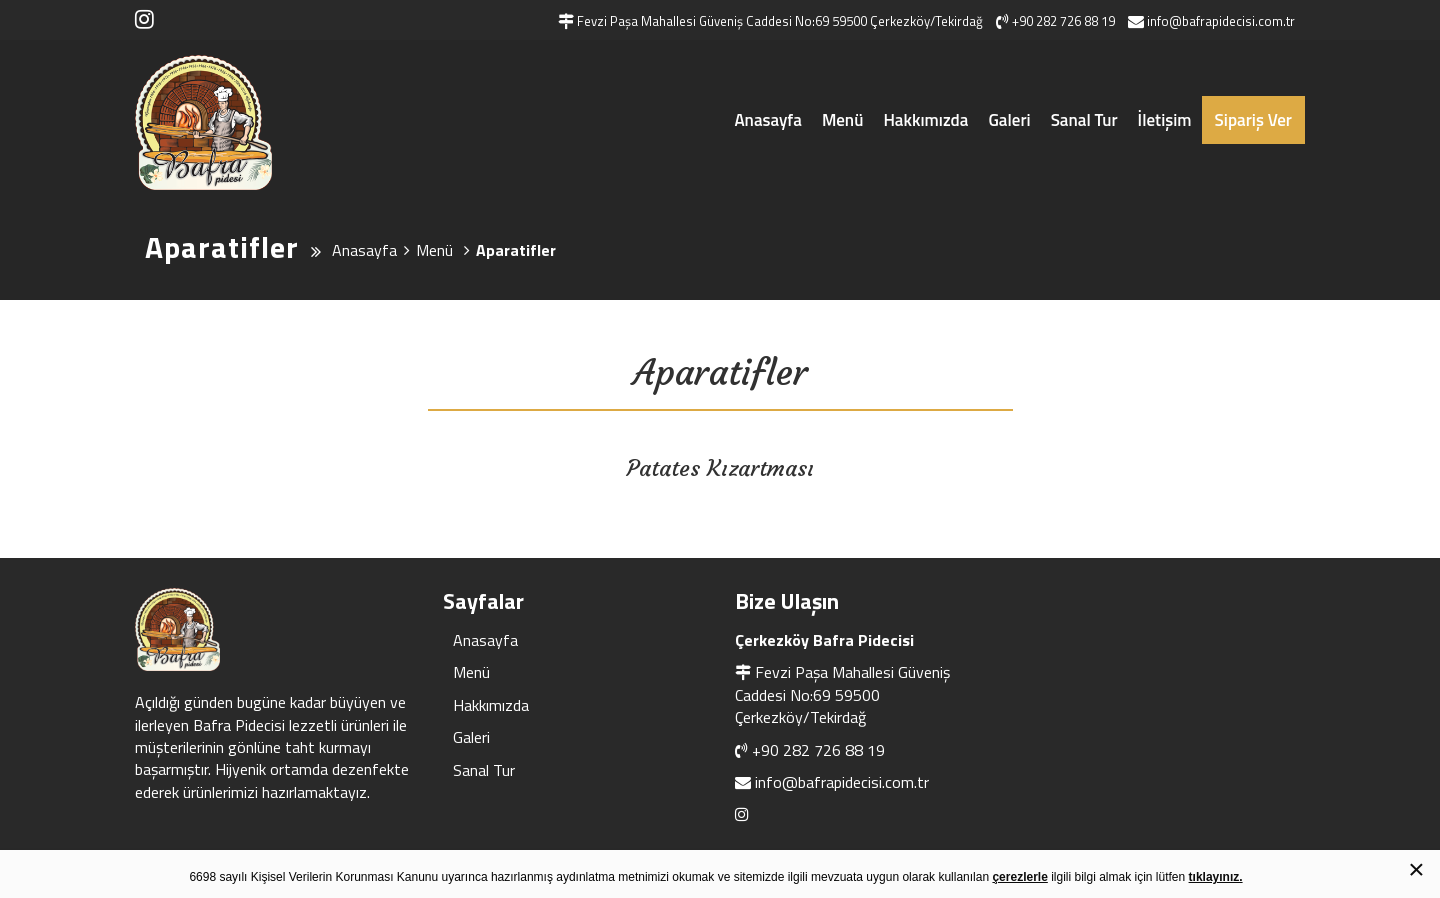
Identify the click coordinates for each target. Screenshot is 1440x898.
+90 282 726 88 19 (818, 750)
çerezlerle (1019, 877)
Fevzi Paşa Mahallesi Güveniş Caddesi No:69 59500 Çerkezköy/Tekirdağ (842, 694)
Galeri (1009, 120)
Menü (843, 120)
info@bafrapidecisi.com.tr (842, 782)
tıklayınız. (1216, 877)
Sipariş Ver (1253, 120)
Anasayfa (767, 120)
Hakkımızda (925, 120)
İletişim (1165, 120)
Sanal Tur (1084, 120)
